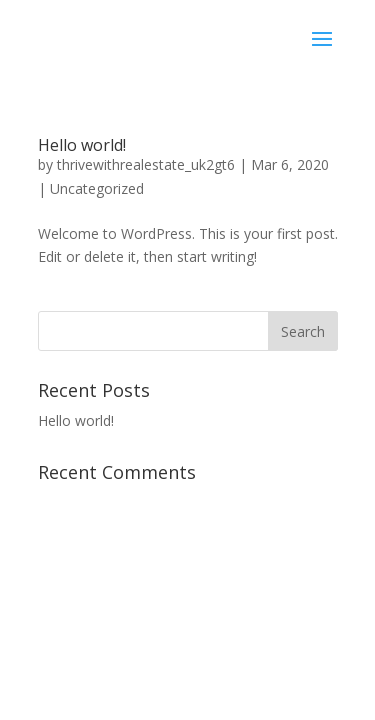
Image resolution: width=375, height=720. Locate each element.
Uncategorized (97, 188)
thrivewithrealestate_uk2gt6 (146, 164)
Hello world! (82, 145)
